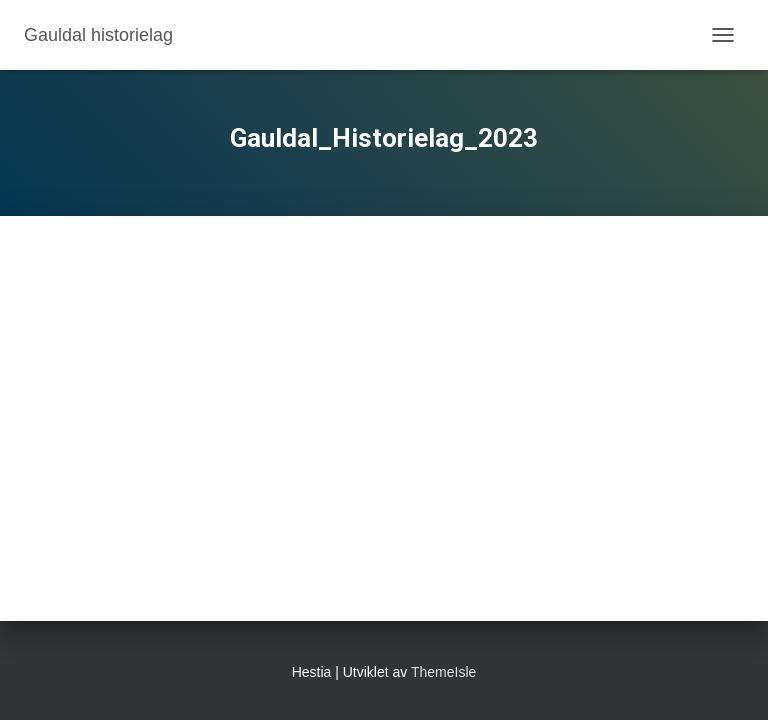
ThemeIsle (443, 672)
